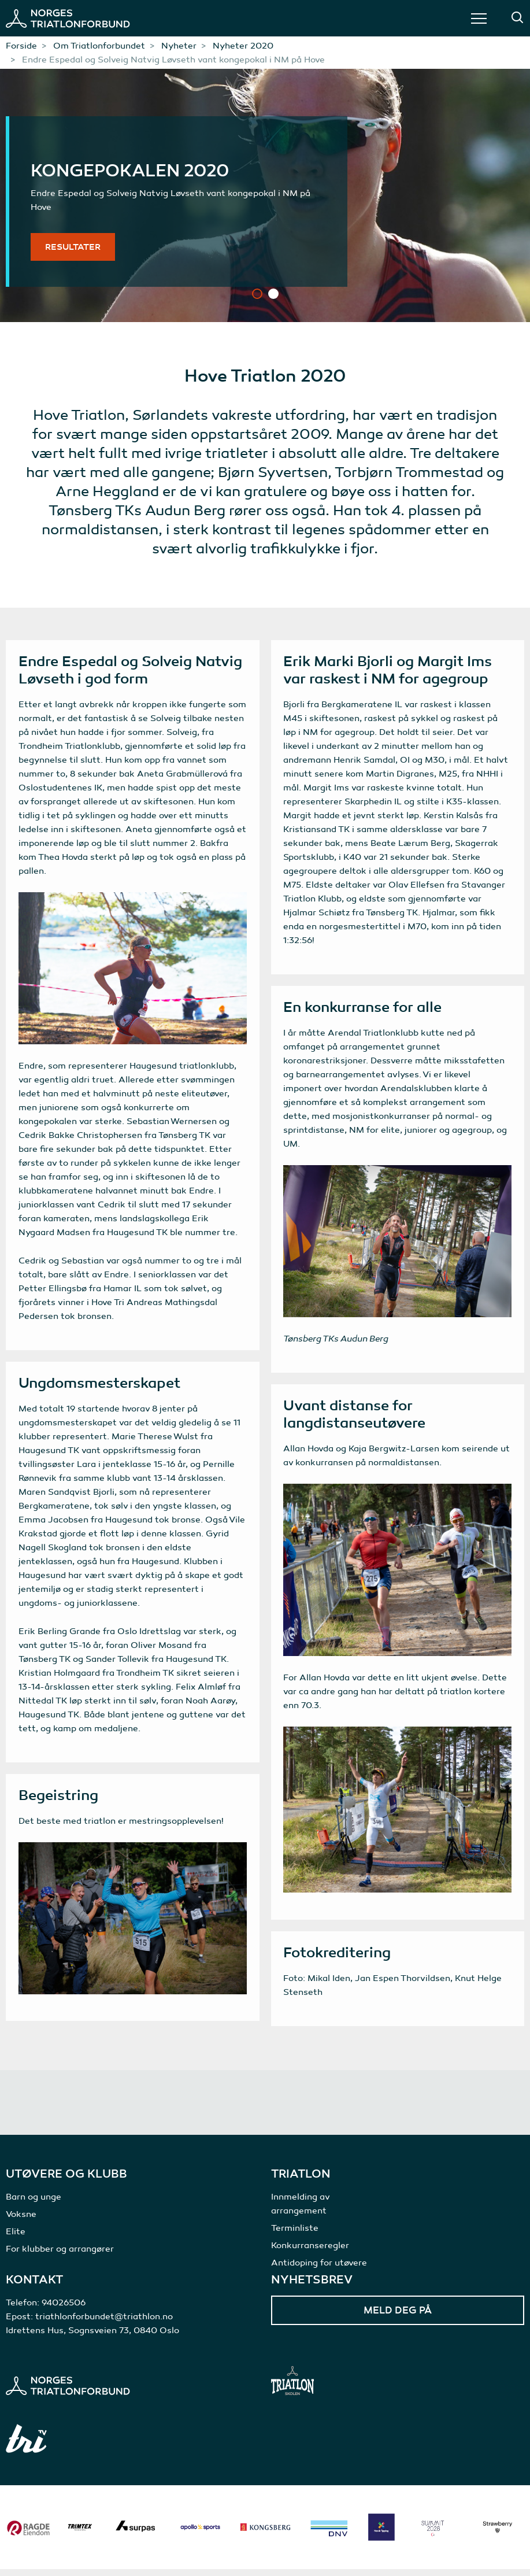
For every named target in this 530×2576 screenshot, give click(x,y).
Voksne (21, 2221)
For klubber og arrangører (60, 2255)
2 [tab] (273, 294)
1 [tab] (257, 294)
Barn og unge (33, 2203)
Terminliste (294, 2235)
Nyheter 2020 (243, 45)
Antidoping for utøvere (319, 2269)
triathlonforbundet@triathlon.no (104, 2323)
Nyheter (179, 45)
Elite (15, 2238)
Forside (21, 45)
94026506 (64, 2309)
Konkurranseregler (310, 2252)
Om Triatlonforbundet (99, 45)
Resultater (73, 247)
